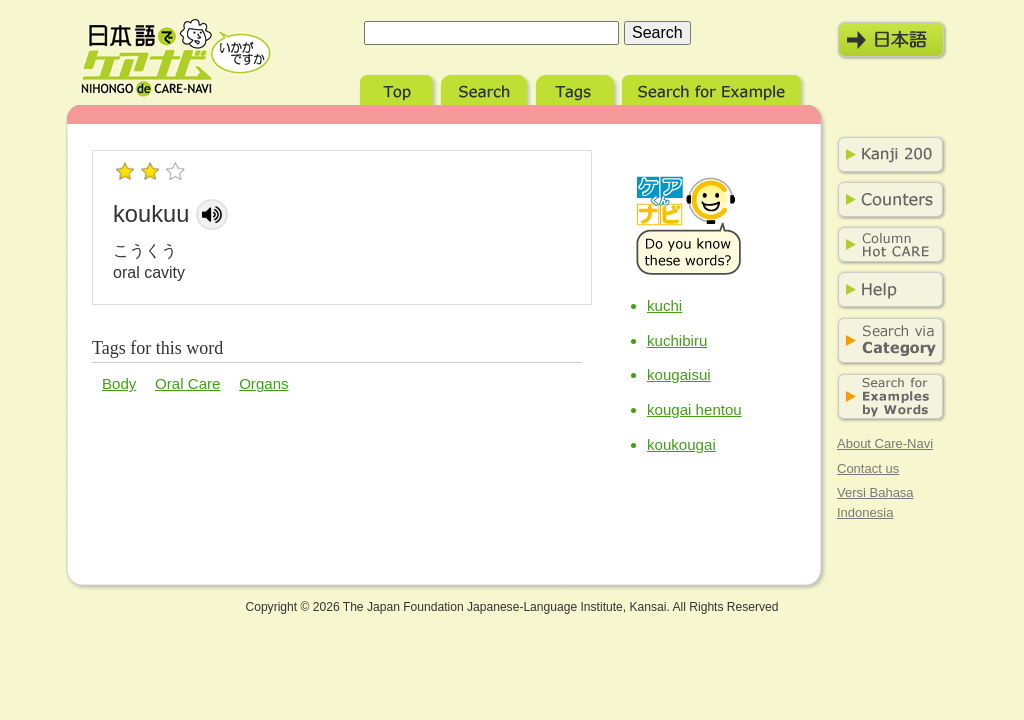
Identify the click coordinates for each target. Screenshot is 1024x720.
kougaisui (679, 374)
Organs (263, 383)
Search (486, 87)
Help (887, 290)
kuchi (664, 305)
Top (398, 87)
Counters (887, 200)
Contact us (868, 468)
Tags (577, 87)
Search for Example (713, 87)
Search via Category (887, 341)
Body (119, 383)
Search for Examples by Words (887, 397)
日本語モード (892, 40)
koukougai (681, 444)
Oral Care (187, 383)
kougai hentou (694, 409)
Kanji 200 (887, 155)
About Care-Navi (885, 443)
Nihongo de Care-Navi (176, 58)
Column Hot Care (887, 245)
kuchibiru (677, 340)
